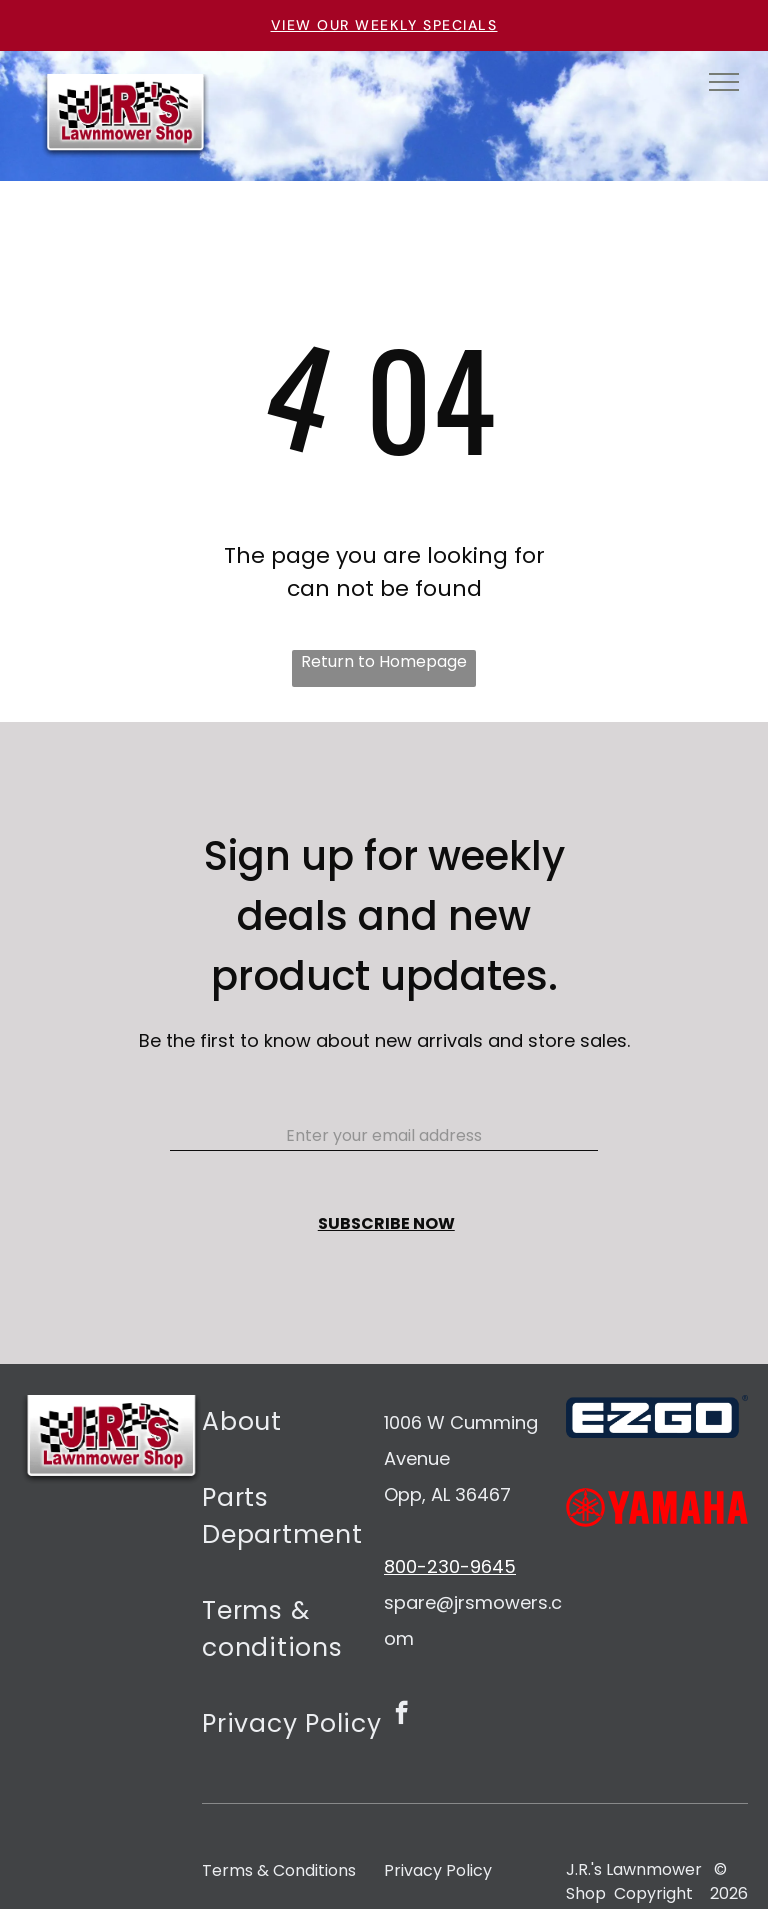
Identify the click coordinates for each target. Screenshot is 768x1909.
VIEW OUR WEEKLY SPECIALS (384, 25)
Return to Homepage (384, 661)
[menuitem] (293, 1433)
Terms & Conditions (279, 1870)
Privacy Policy (438, 1870)
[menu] (724, 82)
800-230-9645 (450, 1566)
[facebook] (401, 1715)
